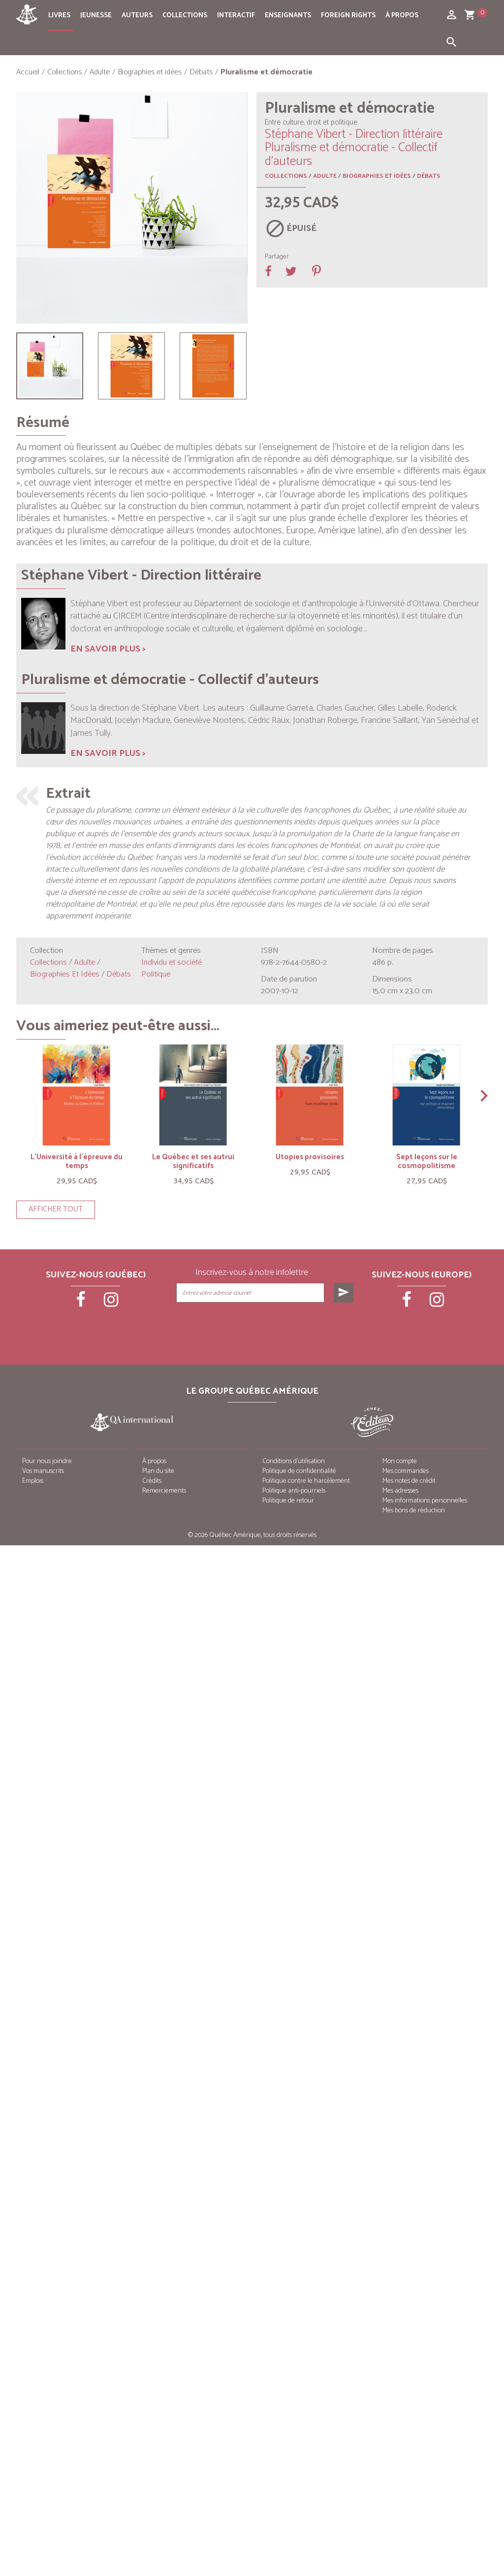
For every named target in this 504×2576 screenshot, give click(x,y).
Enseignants (288, 15)
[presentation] (265, 1327)
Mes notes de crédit (409, 1481)
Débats (429, 176)
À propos (401, 15)
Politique (155, 974)
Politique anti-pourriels (293, 1491)
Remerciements (164, 1491)
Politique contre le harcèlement (306, 1481)
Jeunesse (96, 15)
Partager (277, 257)
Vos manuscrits (43, 1471)
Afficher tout (56, 1209)
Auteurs (137, 15)
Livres (59, 15)
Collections (184, 15)
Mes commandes (405, 1471)
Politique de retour (288, 1500)
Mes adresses (400, 1491)
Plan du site (158, 1471)
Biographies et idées (377, 176)
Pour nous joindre (47, 1461)
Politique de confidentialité (299, 1471)
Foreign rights (348, 15)
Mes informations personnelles (424, 1500)
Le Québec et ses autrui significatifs (193, 1161)
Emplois (32, 1481)
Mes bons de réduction (413, 1510)
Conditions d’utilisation (293, 1461)
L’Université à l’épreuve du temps (77, 1161)
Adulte (325, 176)
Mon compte (399, 1461)
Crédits (151, 1481)
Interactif (236, 15)
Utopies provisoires (310, 1157)
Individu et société (171, 962)
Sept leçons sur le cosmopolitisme (426, 1161)
